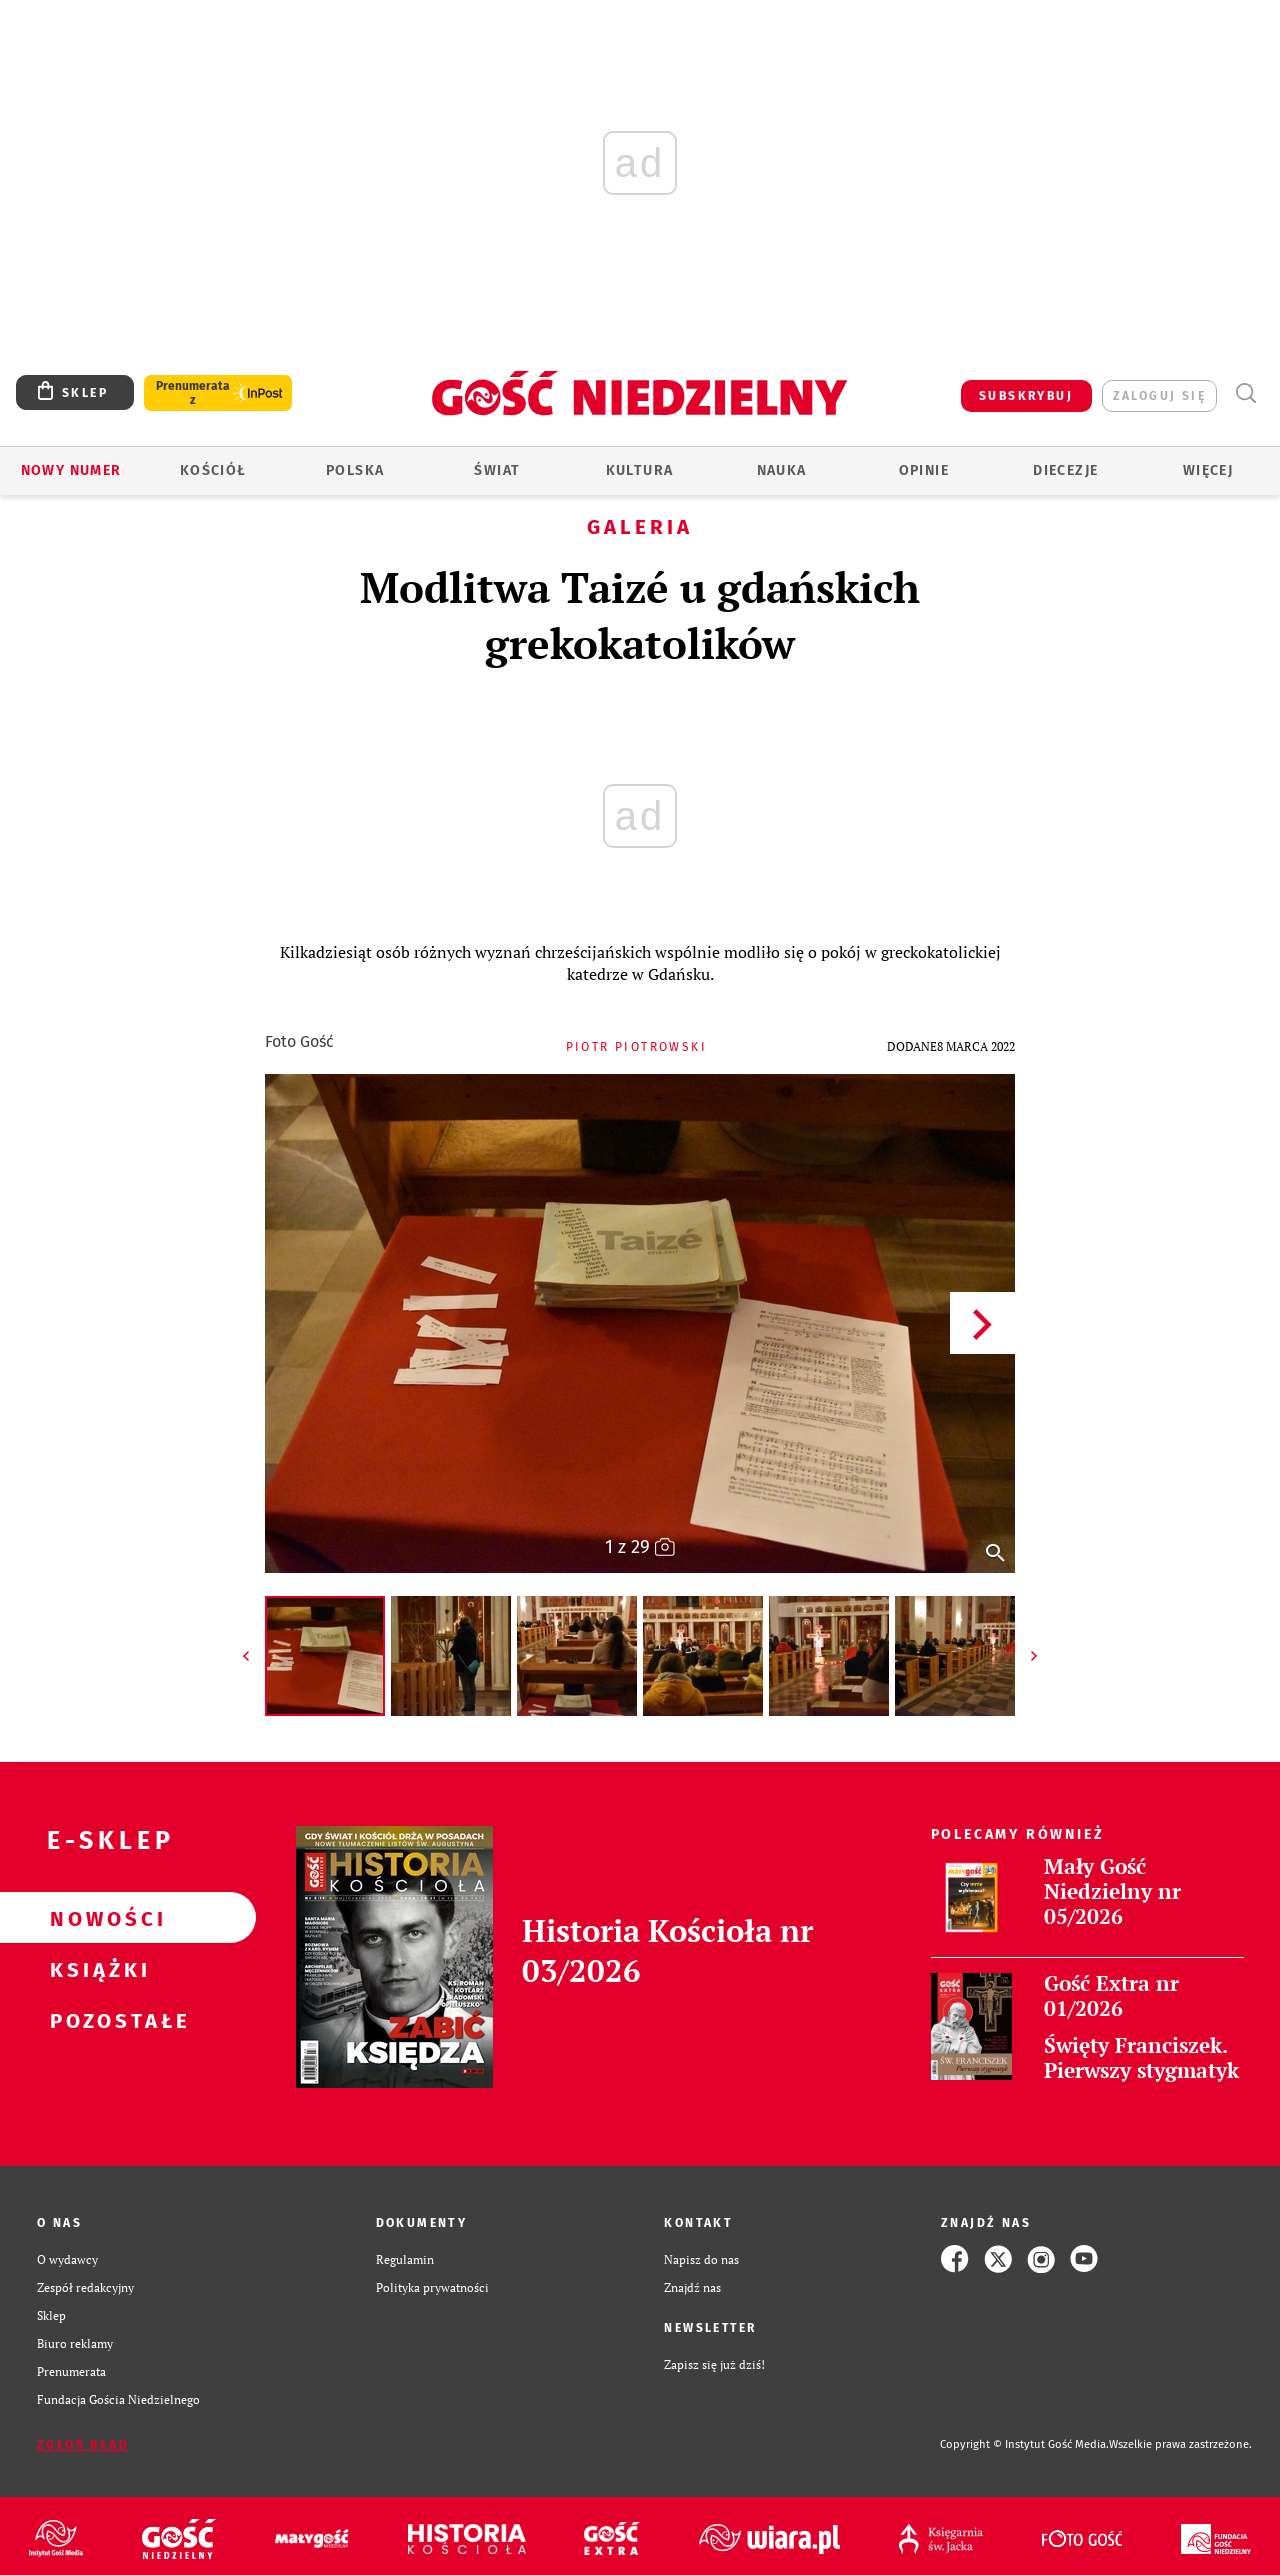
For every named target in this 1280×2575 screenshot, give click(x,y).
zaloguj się (1159, 396)
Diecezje (1065, 470)
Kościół (213, 470)
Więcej (1208, 470)
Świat (497, 470)
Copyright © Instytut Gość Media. (1024, 2444)
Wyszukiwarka (1245, 393)
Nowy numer (71, 470)
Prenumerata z (193, 393)
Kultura (640, 470)
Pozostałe (96, 2020)
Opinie (924, 470)
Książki (96, 1969)
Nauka (782, 470)
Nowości (96, 1918)
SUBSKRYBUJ (1026, 396)
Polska (355, 470)
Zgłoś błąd (83, 2445)
